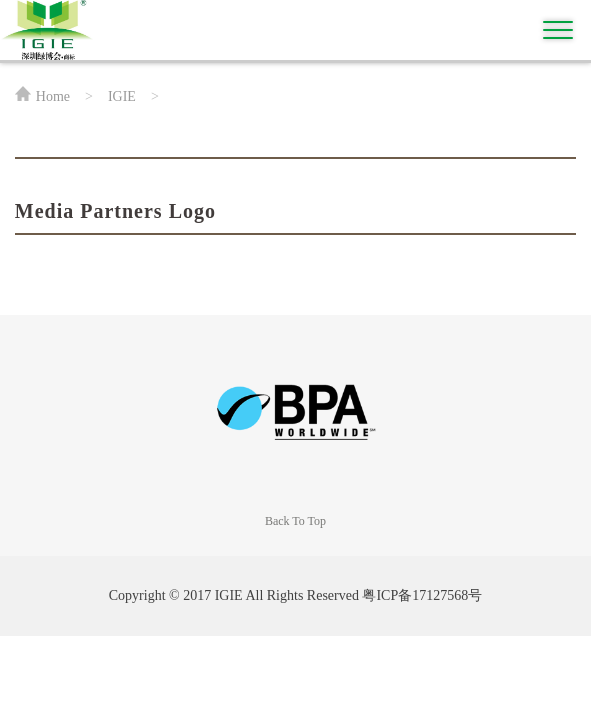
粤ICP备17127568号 (422, 595)
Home (53, 96)
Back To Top (295, 521)
